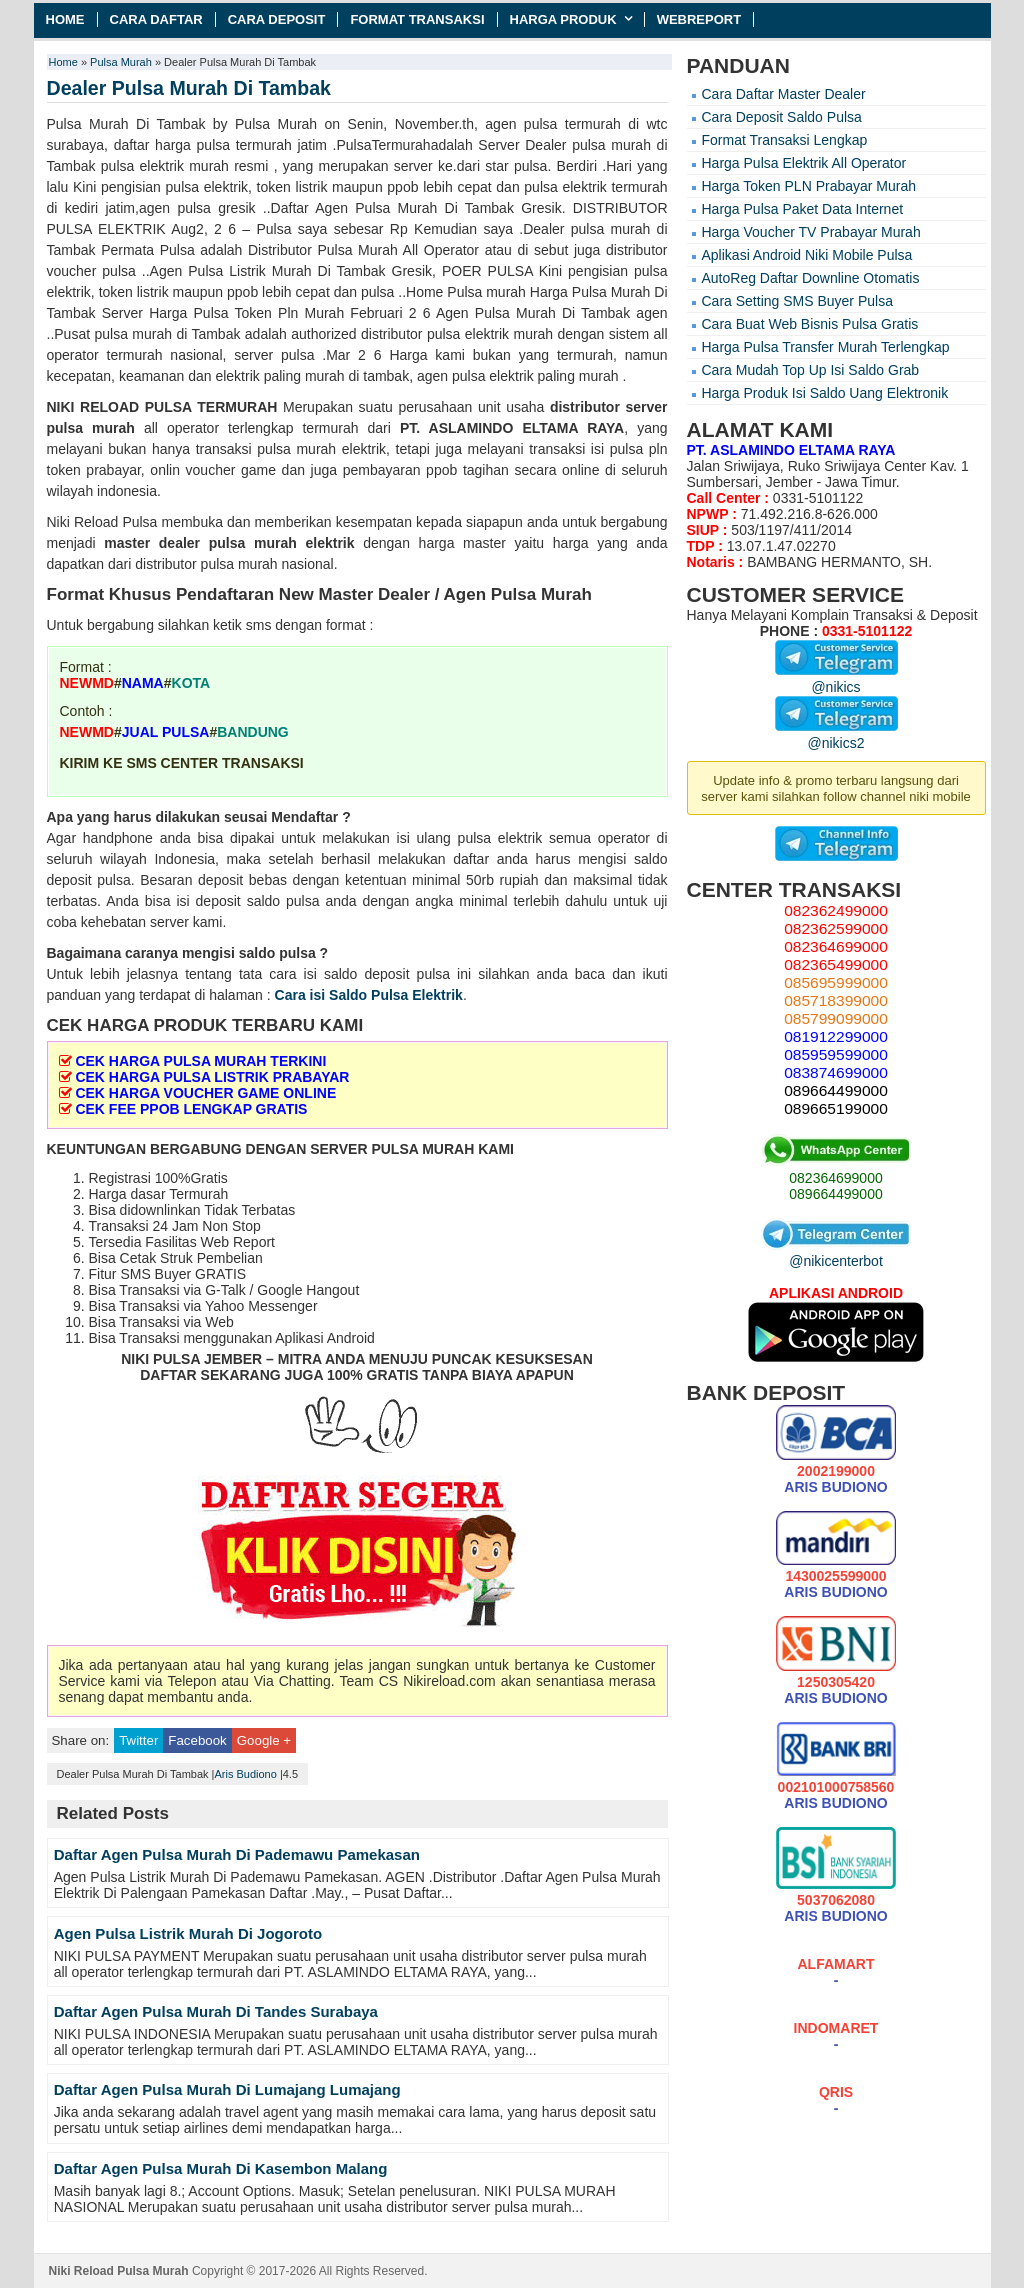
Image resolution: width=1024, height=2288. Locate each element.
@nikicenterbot (836, 1253)
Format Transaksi (417, 19)
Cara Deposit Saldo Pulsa (782, 117)
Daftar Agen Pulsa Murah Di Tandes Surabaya (216, 2011)
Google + (264, 1740)
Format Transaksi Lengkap (785, 140)
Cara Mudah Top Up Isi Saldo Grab (811, 370)
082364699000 (835, 1178)
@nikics (836, 679)
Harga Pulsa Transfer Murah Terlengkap (826, 347)
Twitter (138, 1740)
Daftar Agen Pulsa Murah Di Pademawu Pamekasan (237, 1854)
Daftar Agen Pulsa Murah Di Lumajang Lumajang (227, 2089)
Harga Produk (563, 19)
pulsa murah (91, 428)
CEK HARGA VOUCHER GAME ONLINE (205, 1093)
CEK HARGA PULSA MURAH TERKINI (200, 1061)
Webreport (699, 19)
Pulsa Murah (121, 62)
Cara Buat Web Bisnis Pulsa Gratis (810, 324)
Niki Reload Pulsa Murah (119, 2271)
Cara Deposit (277, 19)
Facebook (197, 1740)
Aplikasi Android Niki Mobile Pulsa (807, 255)
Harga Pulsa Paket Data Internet (803, 209)
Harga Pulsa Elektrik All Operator (804, 163)
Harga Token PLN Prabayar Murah (809, 186)
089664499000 (835, 1194)
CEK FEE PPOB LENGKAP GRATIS (191, 1109)
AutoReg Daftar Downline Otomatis (811, 278)
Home (65, 19)
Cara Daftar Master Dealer (784, 94)
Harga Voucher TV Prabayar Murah (811, 232)
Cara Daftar (156, 19)
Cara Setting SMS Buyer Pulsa (797, 301)
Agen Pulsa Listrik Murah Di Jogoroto (188, 1933)
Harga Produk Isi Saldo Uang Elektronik (825, 393)
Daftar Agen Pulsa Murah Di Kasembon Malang (221, 2168)
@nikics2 (836, 735)
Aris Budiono (245, 1774)
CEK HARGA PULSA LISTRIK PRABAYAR (212, 1077)
